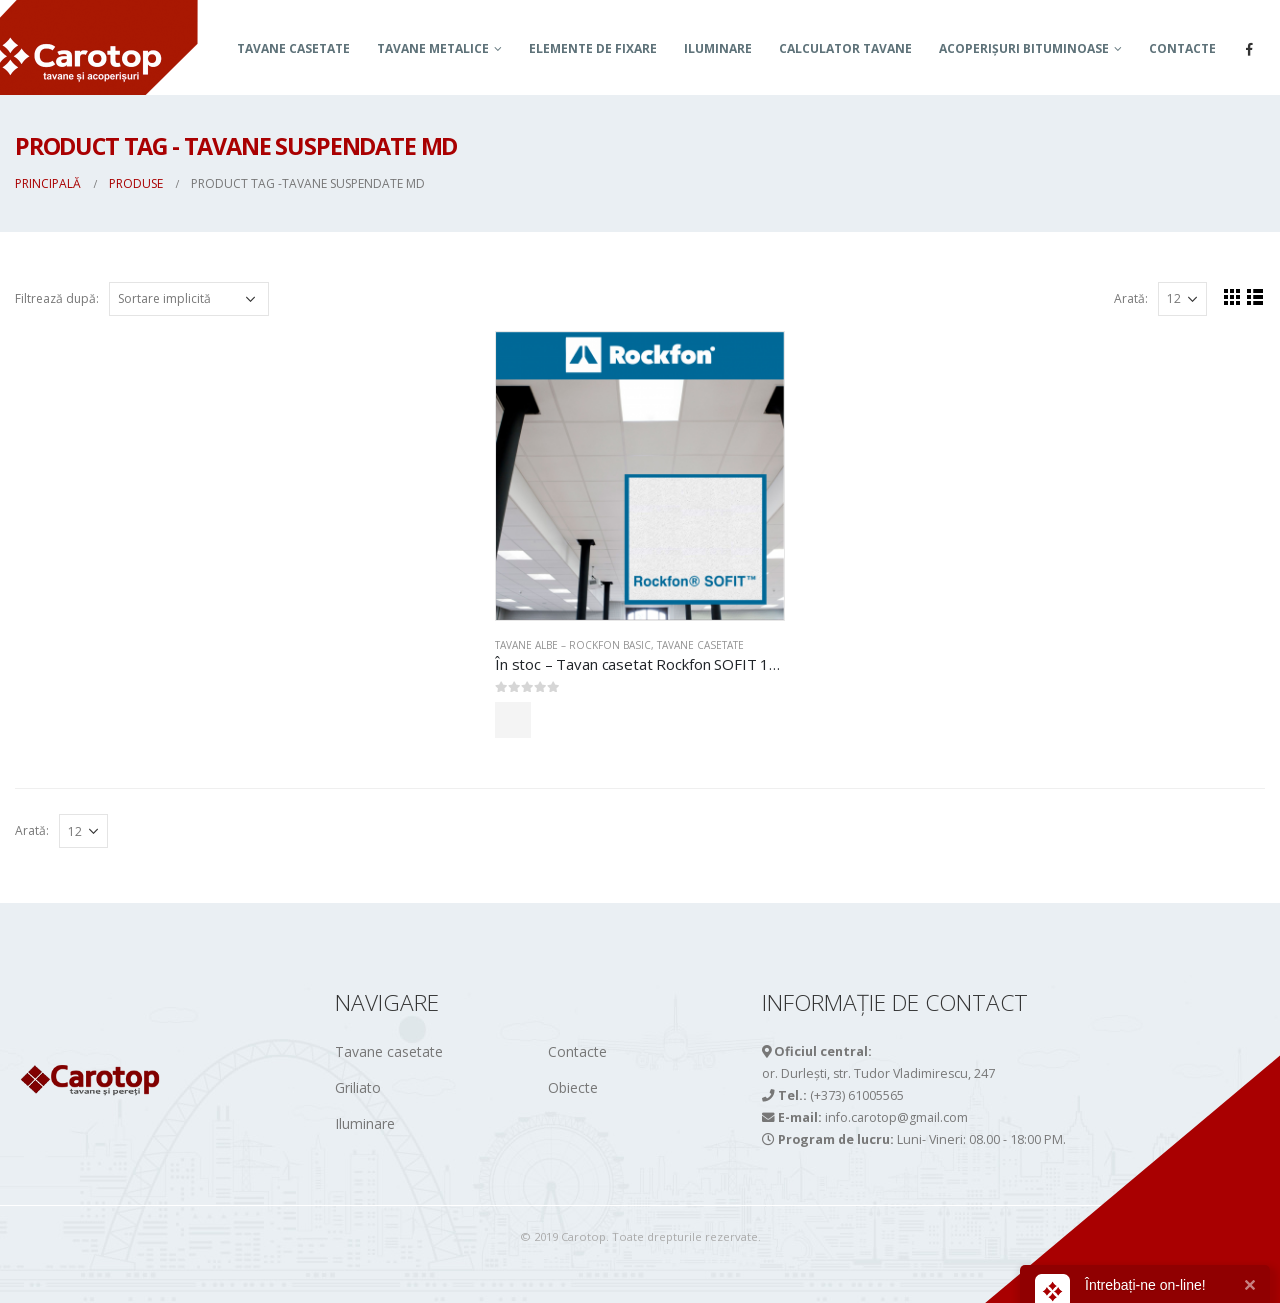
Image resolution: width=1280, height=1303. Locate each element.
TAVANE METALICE (433, 48)
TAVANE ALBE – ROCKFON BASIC (573, 645)
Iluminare (718, 48)
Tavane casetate (293, 48)
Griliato (358, 1087)
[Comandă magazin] (189, 299)
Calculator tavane (845, 48)
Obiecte (573, 1087)
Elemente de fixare (593, 48)
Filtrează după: (57, 298)
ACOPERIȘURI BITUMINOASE (1024, 48)
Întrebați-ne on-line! (1145, 1285)
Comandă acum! (583, 719)
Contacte (1182, 48)
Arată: (1131, 298)
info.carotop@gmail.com (896, 1117)
